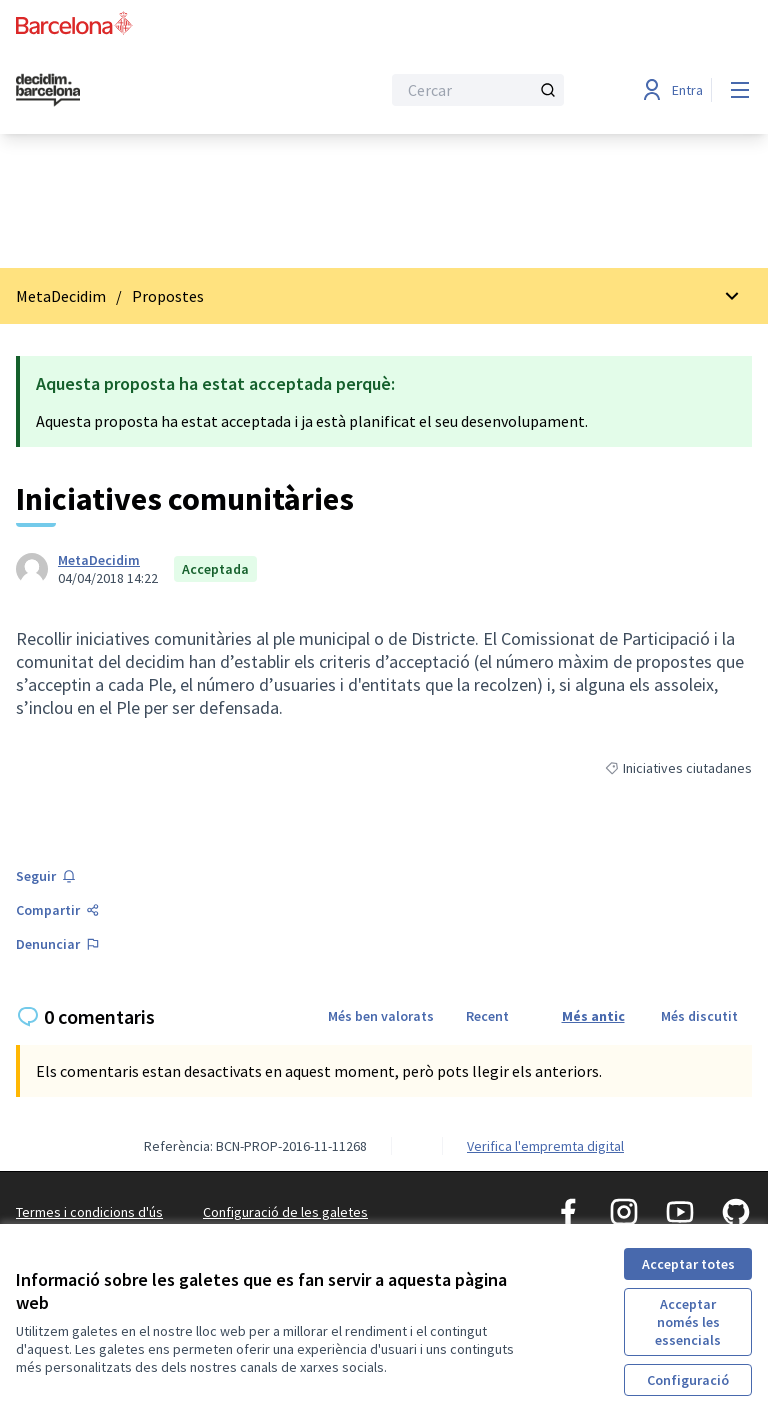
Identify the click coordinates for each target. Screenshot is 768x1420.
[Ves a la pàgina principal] (149, 90)
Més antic (593, 1016)
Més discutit (699, 1016)
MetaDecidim (61, 296)
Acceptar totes (688, 1264)
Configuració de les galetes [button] (285, 1212)
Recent (487, 1016)
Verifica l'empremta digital (545, 1146)
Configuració (688, 1380)
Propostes (168, 296)
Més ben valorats (381, 1016)
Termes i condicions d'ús (89, 1212)
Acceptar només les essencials (688, 1322)
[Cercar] (478, 90)
